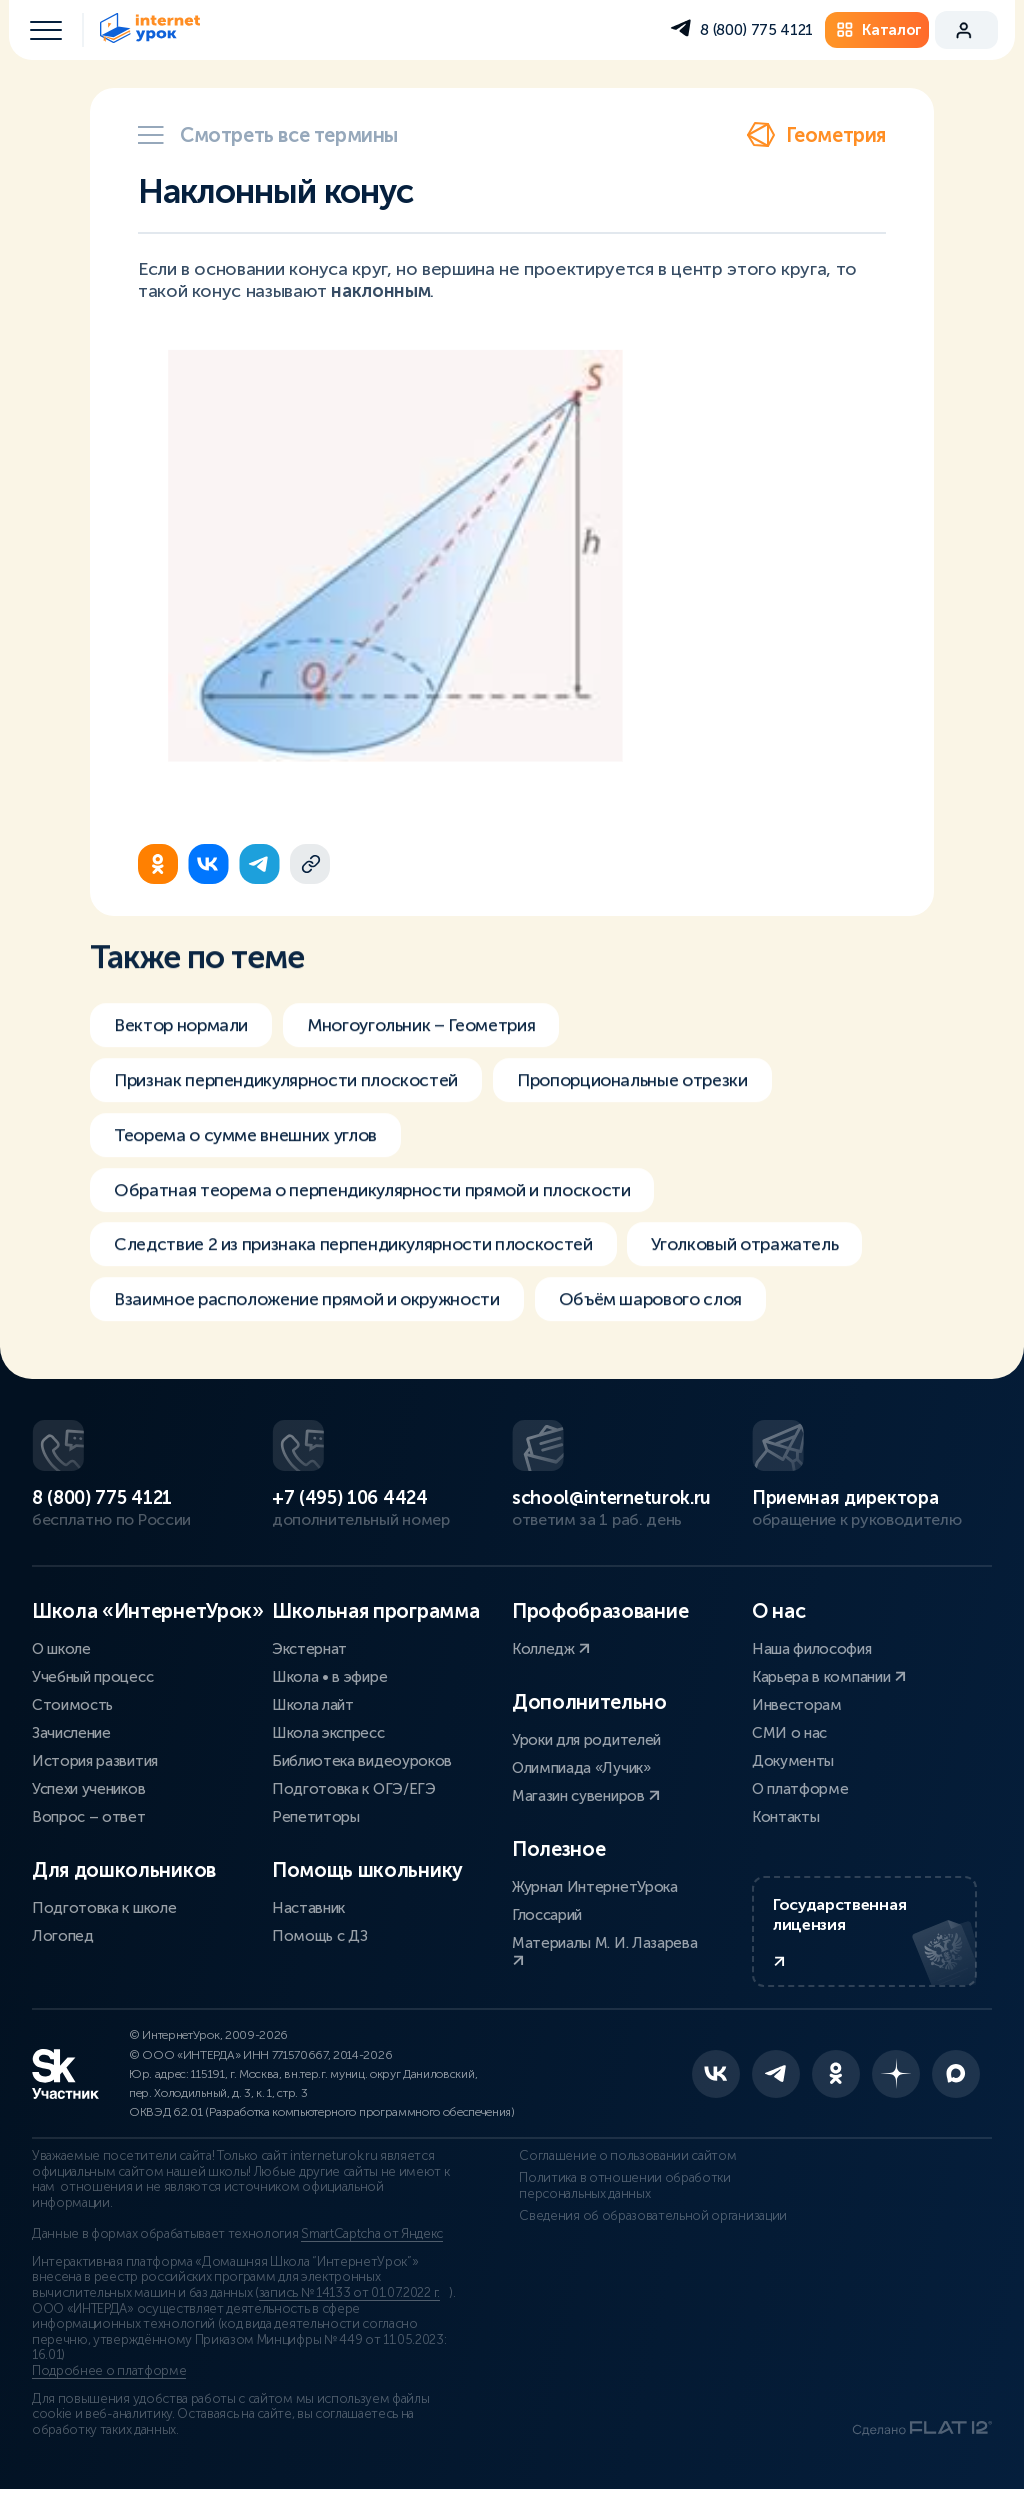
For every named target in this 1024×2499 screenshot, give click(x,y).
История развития (95, 1764)
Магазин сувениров (586, 1799)
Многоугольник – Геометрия (435, 1039)
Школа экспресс (328, 1736)
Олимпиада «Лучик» (581, 1771)
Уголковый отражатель (769, 1263)
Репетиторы (316, 1820)
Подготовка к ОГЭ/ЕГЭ (354, 1792)
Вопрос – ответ (89, 1820)
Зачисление (71, 1736)
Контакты (785, 1820)
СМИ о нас (789, 1736)
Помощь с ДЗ (319, 1939)
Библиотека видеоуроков (362, 1764)
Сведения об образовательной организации (646, 2225)
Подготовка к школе (104, 1911)
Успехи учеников (88, 1792)
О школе (61, 1652)
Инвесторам (797, 1708)
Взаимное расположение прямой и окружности (316, 1319)
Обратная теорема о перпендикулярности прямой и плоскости (383, 1207)
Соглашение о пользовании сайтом (620, 2166)
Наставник (308, 1911)
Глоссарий (547, 1918)
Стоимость (72, 1708)
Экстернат (309, 1652)
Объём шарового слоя (675, 1319)
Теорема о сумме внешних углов (253, 1151)
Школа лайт (313, 1708)
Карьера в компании (829, 1680)
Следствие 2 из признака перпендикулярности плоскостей (362, 1263)
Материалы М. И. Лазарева (604, 1953)
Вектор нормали (184, 1039)
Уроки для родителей (586, 1743)
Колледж (551, 1652)
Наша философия (812, 1652)
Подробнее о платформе (109, 2380)
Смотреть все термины (268, 135)
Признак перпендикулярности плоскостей (293, 1095)
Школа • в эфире (329, 1680)
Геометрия (816, 135)
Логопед (63, 1939)
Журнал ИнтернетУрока (595, 1890)
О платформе (800, 1792)
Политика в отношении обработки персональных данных (617, 2195)
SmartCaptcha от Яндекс (372, 2244)
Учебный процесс (92, 1680)
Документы (793, 1764)
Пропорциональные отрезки (653, 1095)
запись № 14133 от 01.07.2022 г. (349, 2302)
